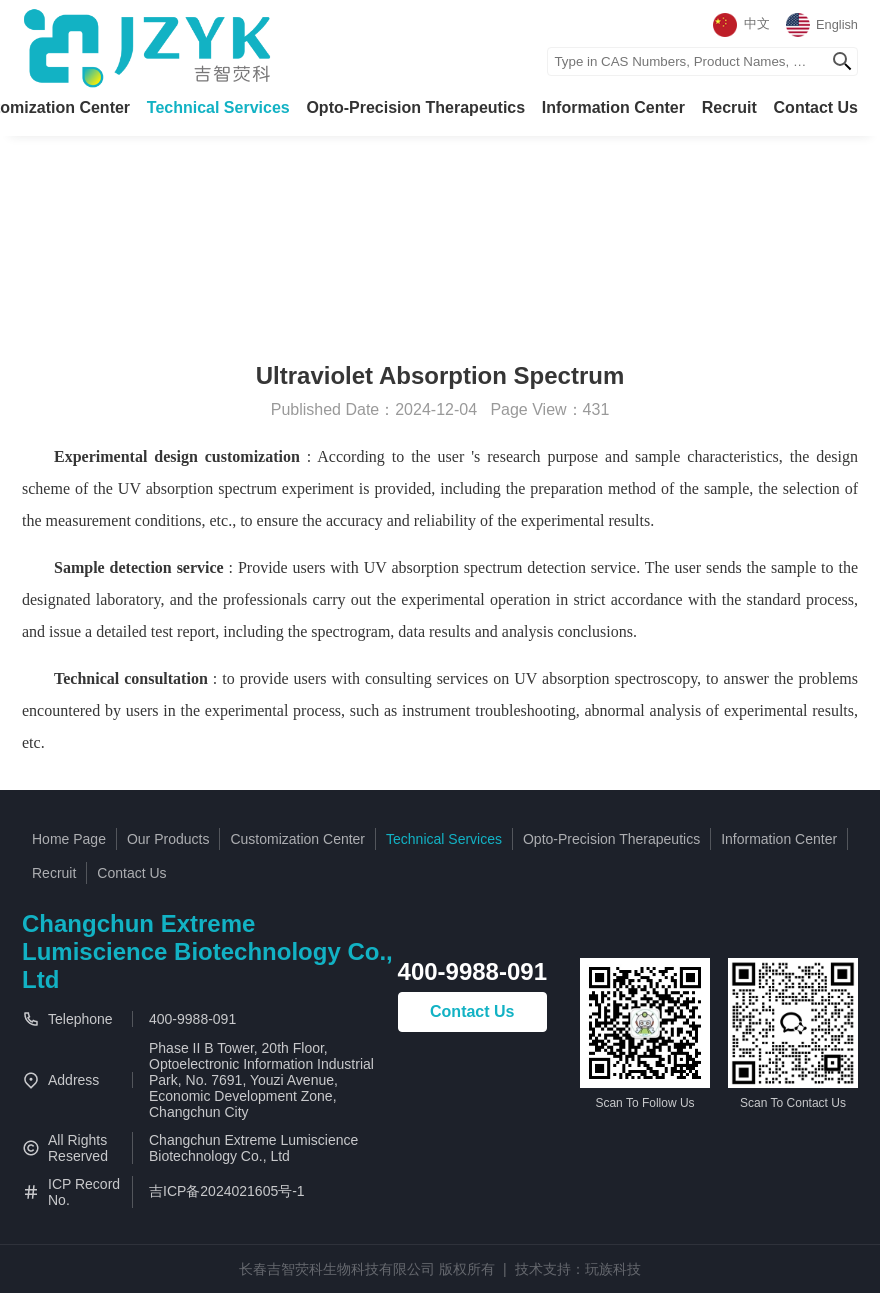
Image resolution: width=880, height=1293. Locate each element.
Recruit (729, 107)
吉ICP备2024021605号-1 (227, 1191)
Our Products (168, 839)
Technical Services (218, 107)
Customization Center (297, 839)
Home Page (69, 839)
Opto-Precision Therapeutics (415, 107)
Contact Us (816, 107)
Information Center (613, 107)
